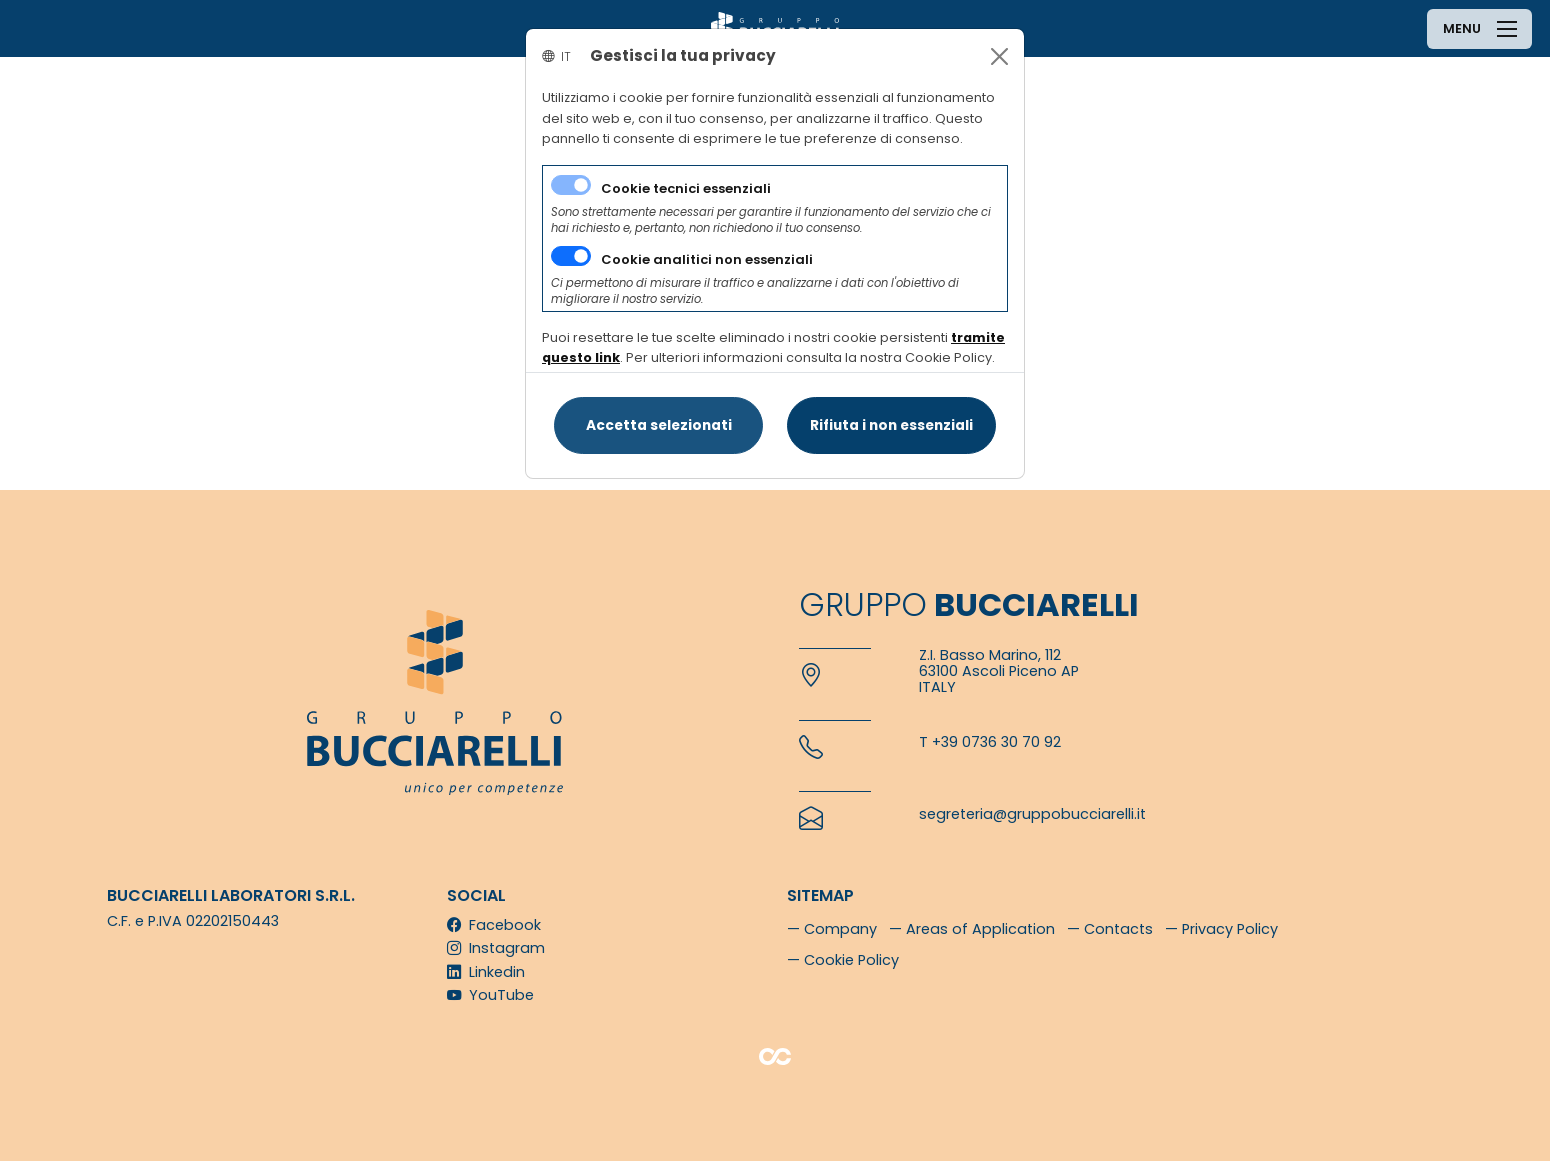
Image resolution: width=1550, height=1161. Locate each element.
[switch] (571, 256)
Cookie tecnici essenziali (686, 188)
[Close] (999, 56)
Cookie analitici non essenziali (707, 259)
